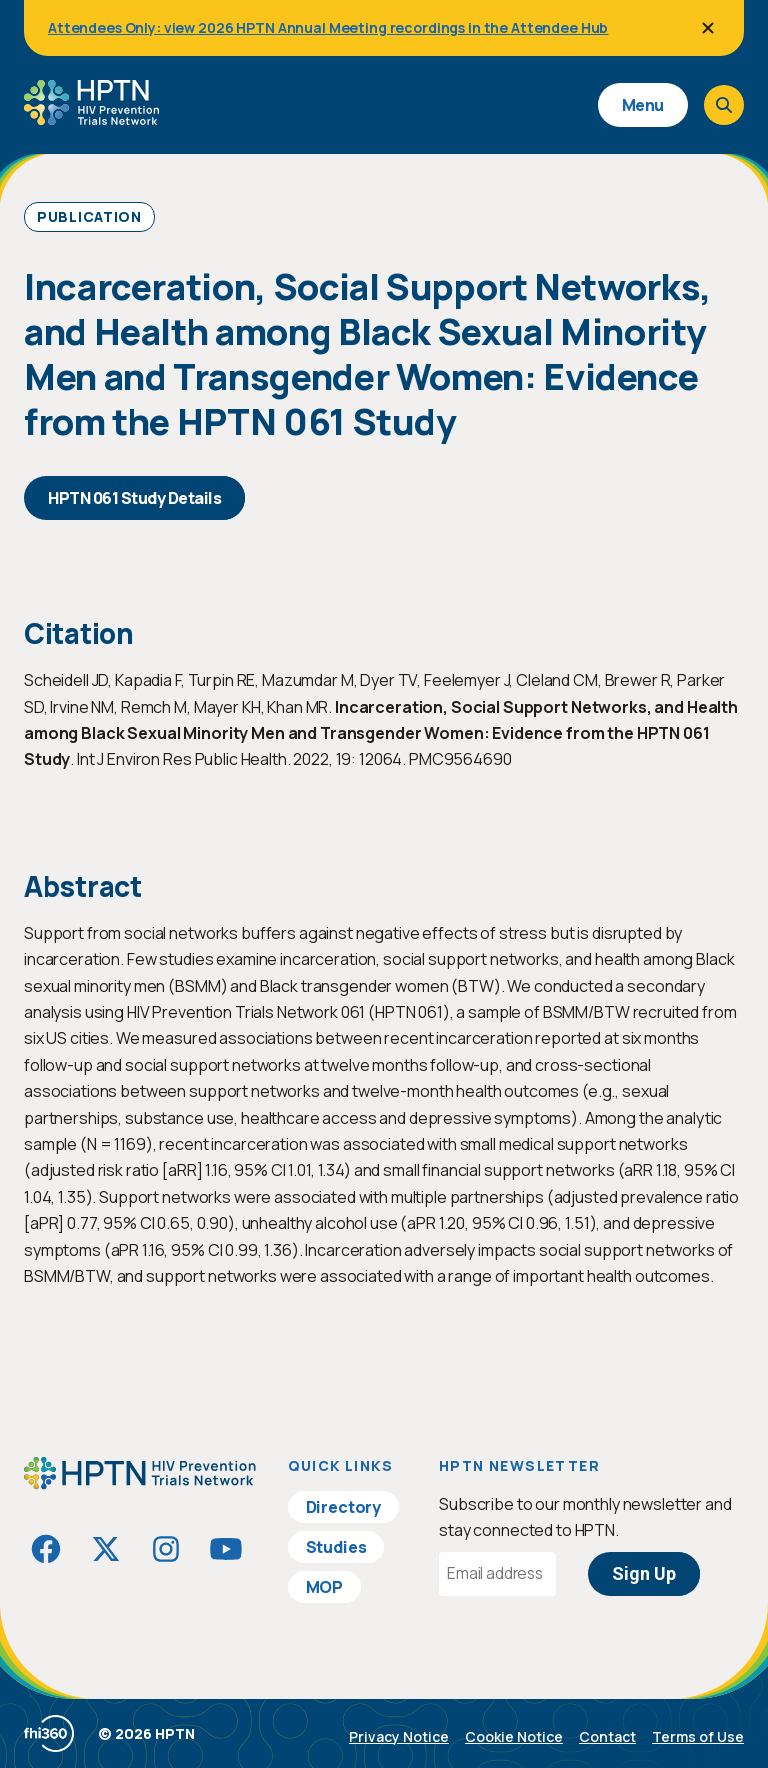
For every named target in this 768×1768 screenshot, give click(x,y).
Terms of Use (698, 1736)
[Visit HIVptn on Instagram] (166, 1549)
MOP (325, 1587)
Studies (336, 1547)
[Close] (708, 28)
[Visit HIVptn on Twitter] (106, 1549)
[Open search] (724, 105)
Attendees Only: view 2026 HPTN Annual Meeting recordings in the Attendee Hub (328, 27)
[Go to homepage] (91, 118)
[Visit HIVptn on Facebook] (46, 1549)
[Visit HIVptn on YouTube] (226, 1549)
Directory (344, 1507)
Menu (643, 105)
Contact (607, 1736)
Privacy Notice (399, 1736)
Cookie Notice (514, 1736)
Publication (89, 216)
